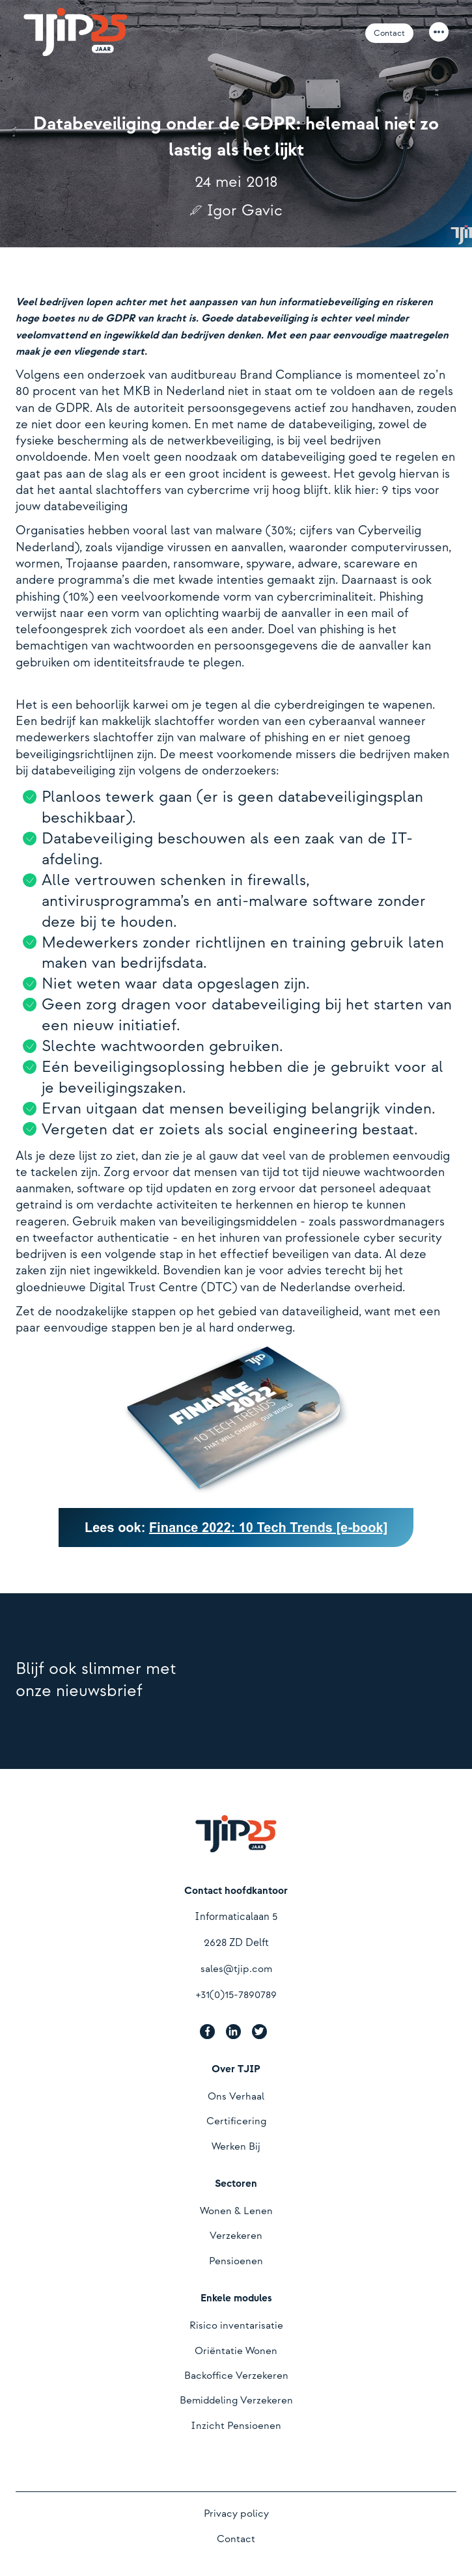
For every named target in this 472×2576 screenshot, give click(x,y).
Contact (389, 33)
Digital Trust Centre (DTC (160, 1287)
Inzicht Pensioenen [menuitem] (236, 2426)
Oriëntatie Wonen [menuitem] (236, 2351)
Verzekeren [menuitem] (236, 2236)
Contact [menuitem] (236, 2539)
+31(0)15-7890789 (236, 1995)
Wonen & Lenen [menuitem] (236, 2211)
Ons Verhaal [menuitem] (236, 2096)
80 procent (46, 391)
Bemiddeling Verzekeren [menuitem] (236, 2400)
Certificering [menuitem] (236, 2121)
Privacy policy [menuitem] (236, 2514)
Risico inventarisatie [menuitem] (236, 2326)
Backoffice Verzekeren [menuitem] (236, 2376)
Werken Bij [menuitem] (236, 2147)
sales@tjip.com (236, 1969)
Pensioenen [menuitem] (236, 2261)
